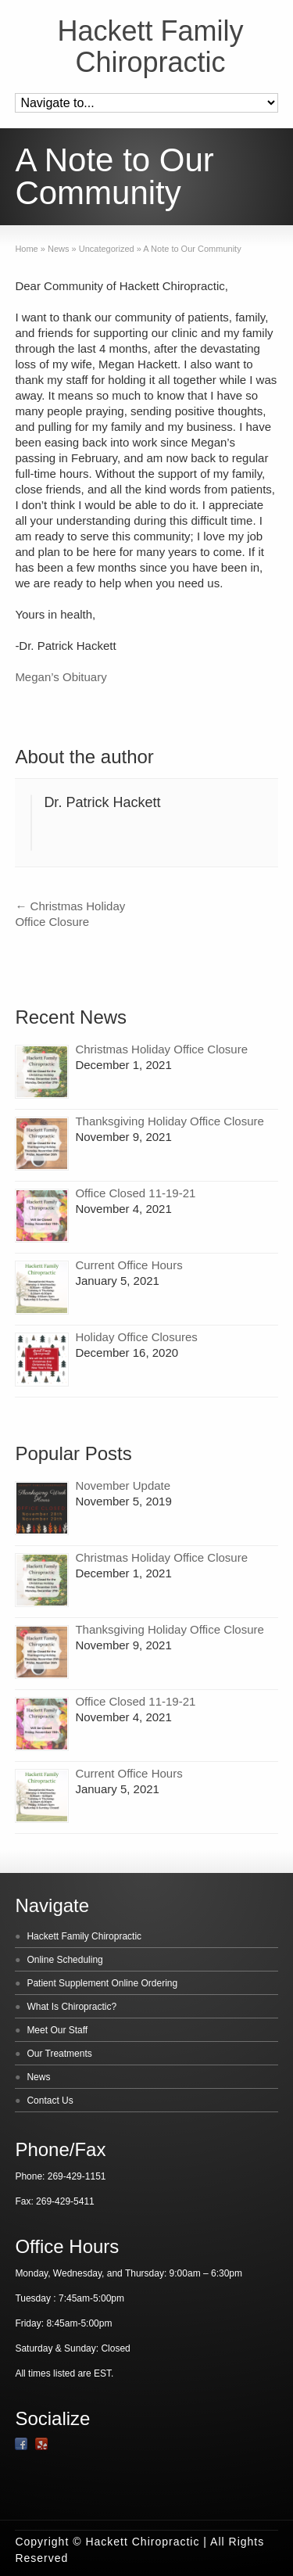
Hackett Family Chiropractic (150, 46)
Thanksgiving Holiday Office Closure (169, 1121)
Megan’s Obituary (60, 676)
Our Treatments (59, 2053)
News (38, 2077)
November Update (122, 1485)
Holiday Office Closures (136, 1337)
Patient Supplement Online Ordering (102, 1983)
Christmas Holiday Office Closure (161, 1049)
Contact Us (50, 2100)
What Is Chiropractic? (71, 2006)
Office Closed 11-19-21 (135, 1193)
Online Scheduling (64, 1959)
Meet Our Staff (57, 2030)
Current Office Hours (128, 1265)
